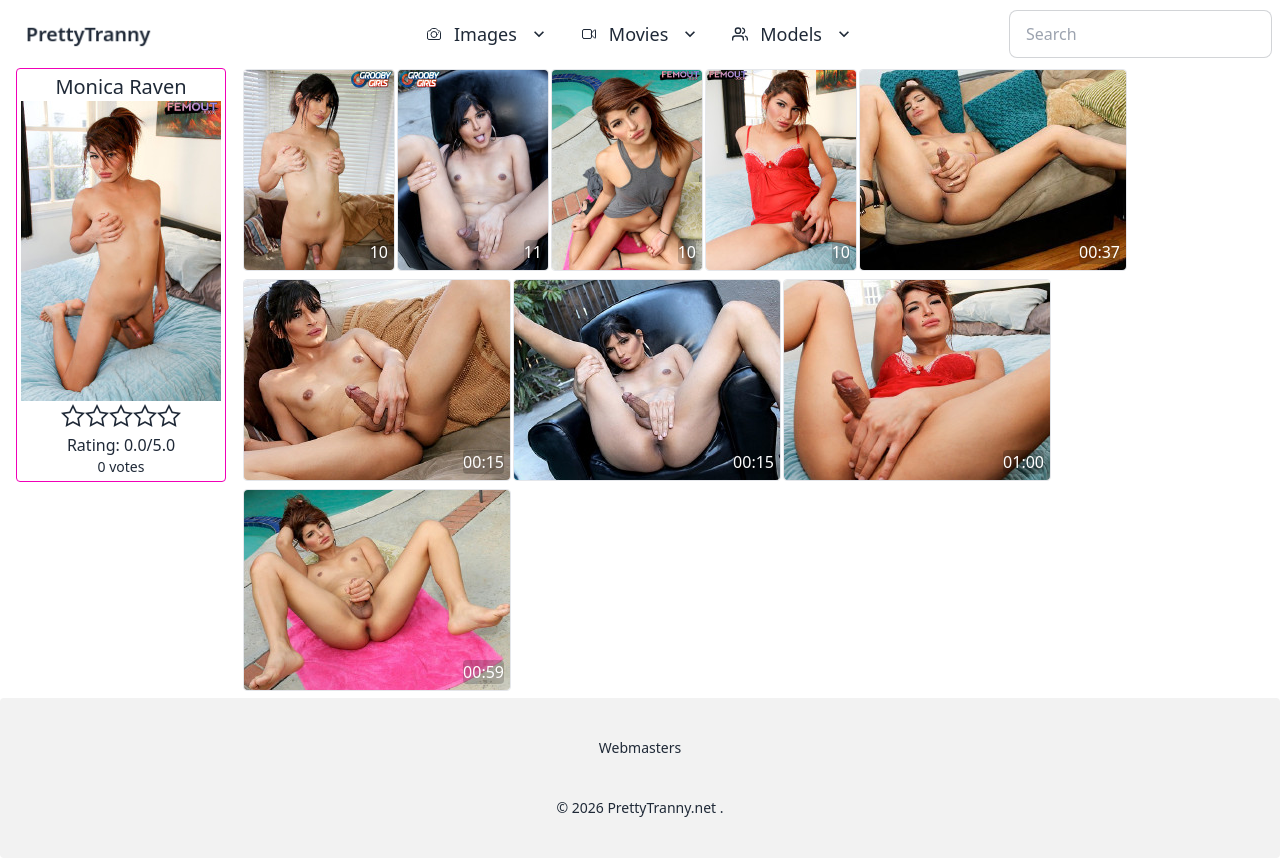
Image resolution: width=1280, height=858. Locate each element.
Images (487, 34)
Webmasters (640, 747)
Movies (640, 34)
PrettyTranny (88, 33)
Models (793, 34)
